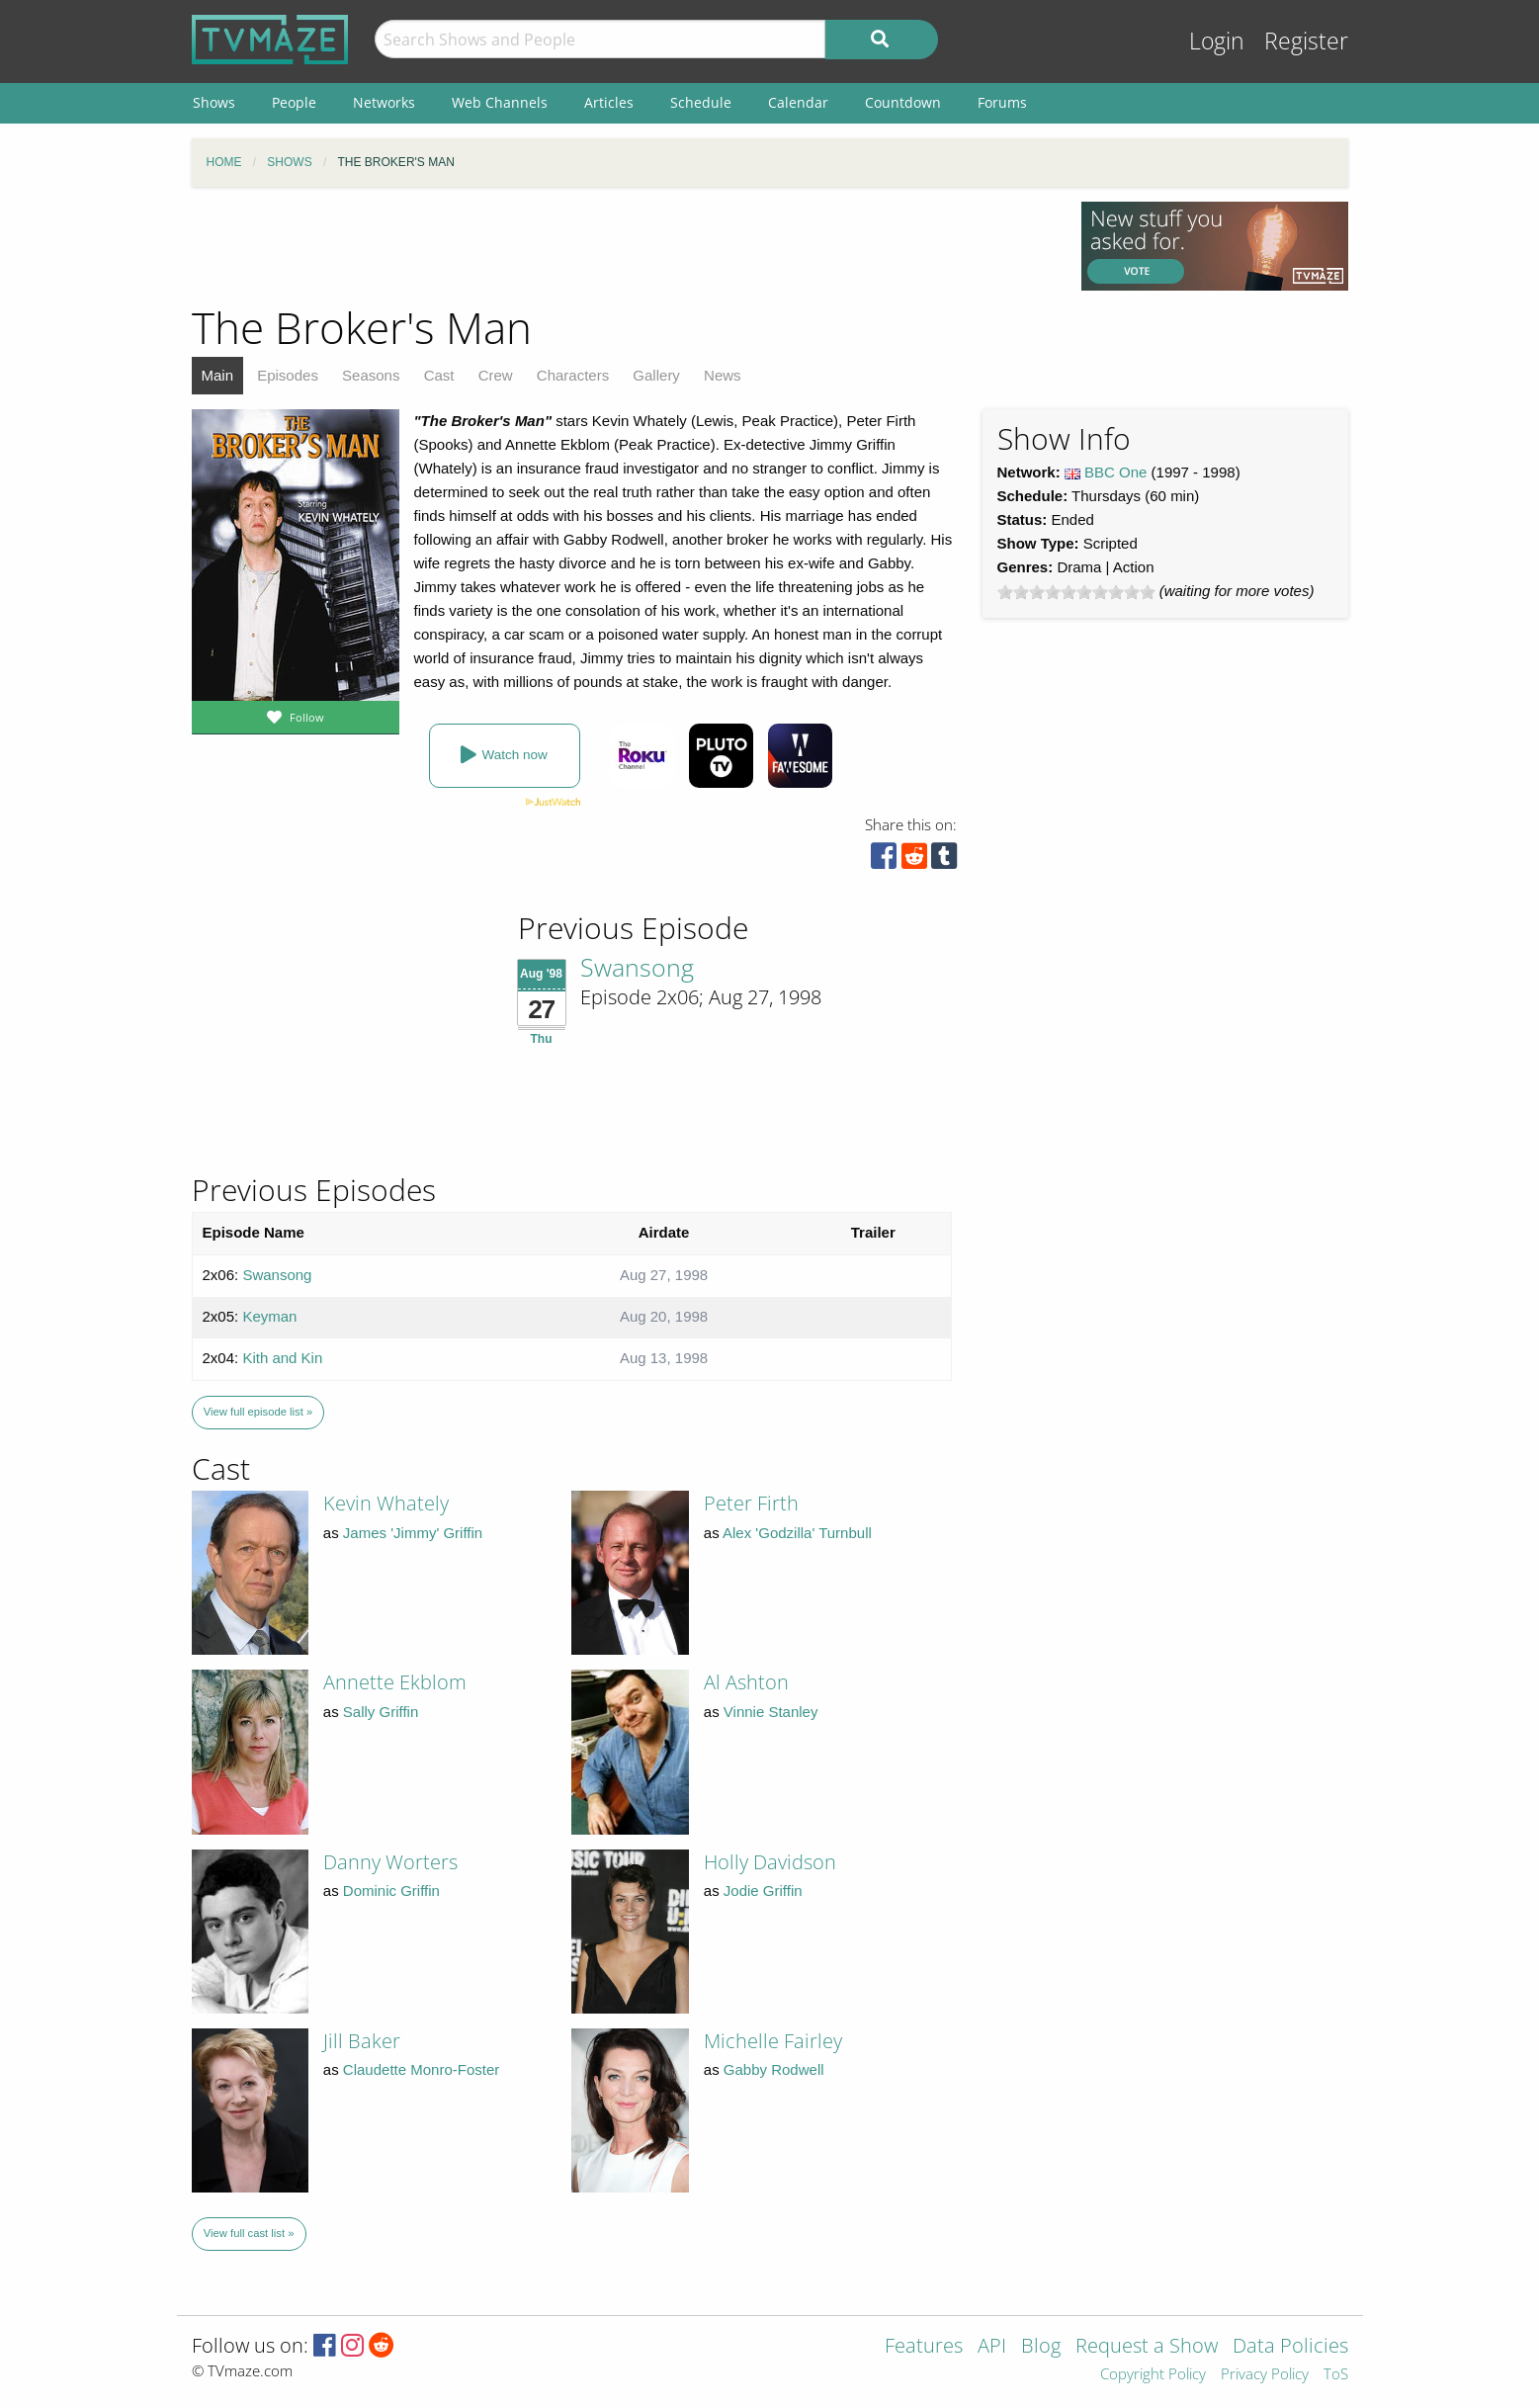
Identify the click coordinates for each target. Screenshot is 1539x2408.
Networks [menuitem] (384, 102)
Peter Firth (751, 1503)
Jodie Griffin (763, 1890)
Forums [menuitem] (1002, 102)
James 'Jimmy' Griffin (412, 1532)
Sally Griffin (380, 1711)
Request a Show (1146, 2347)
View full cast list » (249, 2233)
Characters (573, 375)
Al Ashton (746, 1682)
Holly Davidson (770, 1862)
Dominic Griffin (391, 1890)
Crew (495, 375)
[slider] (1076, 592)
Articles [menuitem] (609, 102)
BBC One (1115, 472)
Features (924, 2347)
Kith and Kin (282, 1357)
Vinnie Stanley (771, 1711)
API (992, 2347)
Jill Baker (361, 2040)
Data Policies (1290, 2347)
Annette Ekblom (395, 1682)
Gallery (656, 375)
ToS (1336, 2374)
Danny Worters (390, 1862)
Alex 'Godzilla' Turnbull (797, 1532)
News (722, 375)
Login (1216, 41)
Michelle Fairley (773, 2040)
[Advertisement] (622, 246)
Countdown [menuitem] (903, 102)
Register (1306, 41)
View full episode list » (258, 1412)
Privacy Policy (1265, 2374)
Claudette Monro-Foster (421, 2069)
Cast (439, 375)
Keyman (269, 1316)
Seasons (370, 375)
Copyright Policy (1153, 2374)
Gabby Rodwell (774, 2069)
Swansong (637, 967)
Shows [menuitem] (214, 102)
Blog (1041, 2347)
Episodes (287, 375)
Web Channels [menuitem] (500, 102)
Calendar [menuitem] (798, 102)
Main (218, 375)
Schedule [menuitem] (700, 102)
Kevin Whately (386, 1503)
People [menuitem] (294, 102)
